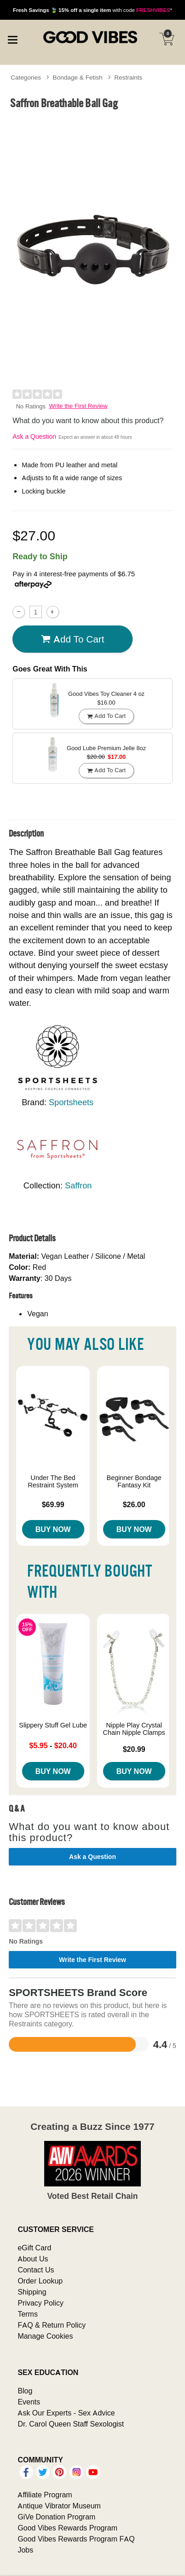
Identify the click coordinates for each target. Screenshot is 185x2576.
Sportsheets (71, 1102)
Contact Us (35, 2269)
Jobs (25, 2549)
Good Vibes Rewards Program (67, 2527)
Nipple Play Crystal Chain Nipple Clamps (134, 1729)
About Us (32, 2258)
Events (28, 2401)
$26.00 (134, 1504)
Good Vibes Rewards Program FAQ (75, 2538)
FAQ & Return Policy (51, 2324)
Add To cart (72, 639)
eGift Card (34, 2247)
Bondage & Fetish (78, 77)
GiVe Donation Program (56, 2516)
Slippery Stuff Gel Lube (53, 1725)
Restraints (128, 77)
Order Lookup (40, 2280)
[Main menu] (12, 39)
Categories (26, 77)
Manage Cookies (45, 2336)
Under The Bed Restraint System (53, 1481)
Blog (24, 2390)
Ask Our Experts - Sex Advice (66, 2412)
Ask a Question (34, 436)
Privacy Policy (40, 2302)
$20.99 (134, 1749)
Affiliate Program (44, 2494)
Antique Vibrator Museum (59, 2505)
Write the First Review (78, 405)
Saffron (78, 1185)
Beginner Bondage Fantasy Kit (134, 1481)
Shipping (31, 2291)
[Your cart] (166, 39)
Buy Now (53, 1529)
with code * (92, 9)
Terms (27, 2313)
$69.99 (53, 1504)
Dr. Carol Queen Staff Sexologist (70, 2423)
